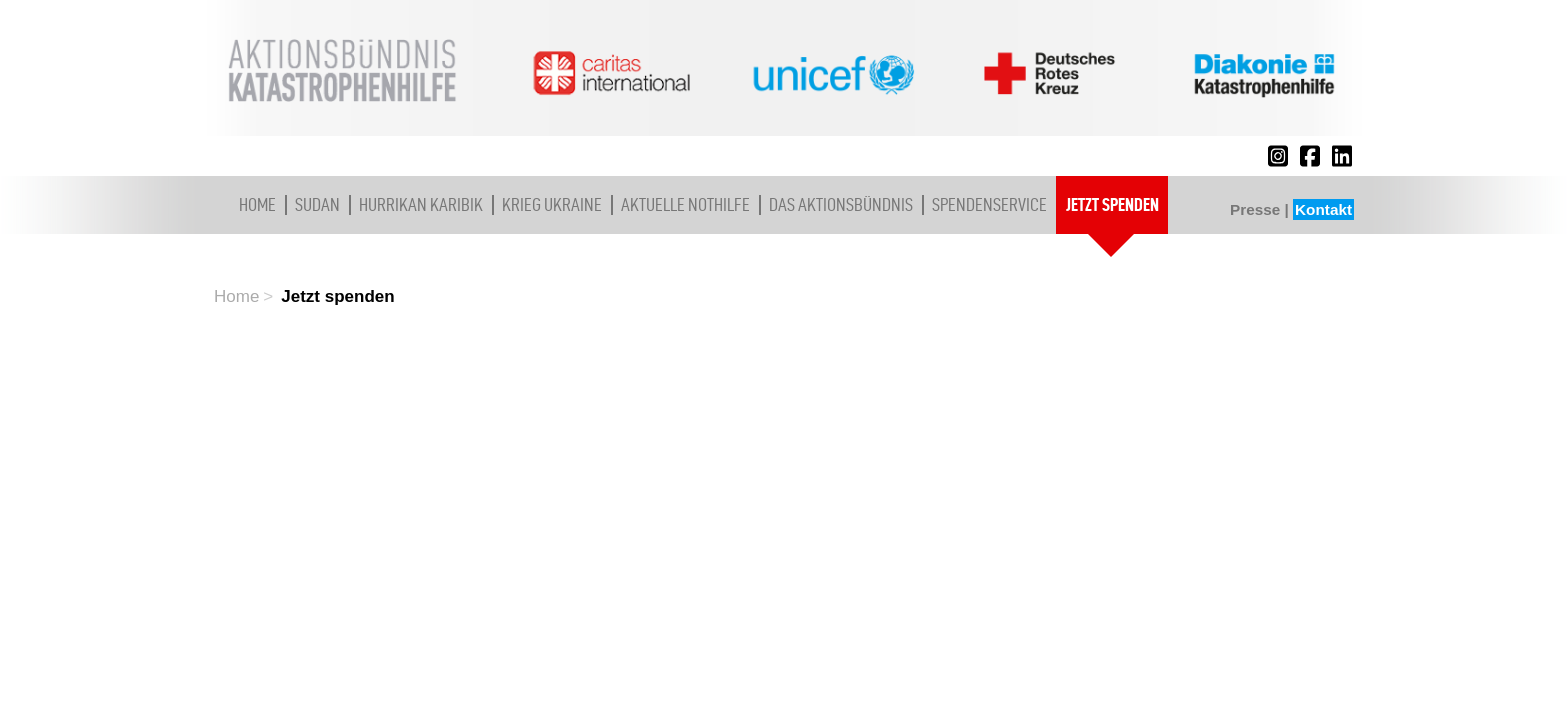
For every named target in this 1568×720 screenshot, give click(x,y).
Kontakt (1323, 209)
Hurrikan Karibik (421, 204)
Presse (1255, 209)
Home (257, 204)
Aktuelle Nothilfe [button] (685, 204)
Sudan (317, 204)
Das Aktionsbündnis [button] (841, 204)
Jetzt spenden (1112, 204)
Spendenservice (989, 204)
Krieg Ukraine (552, 204)
